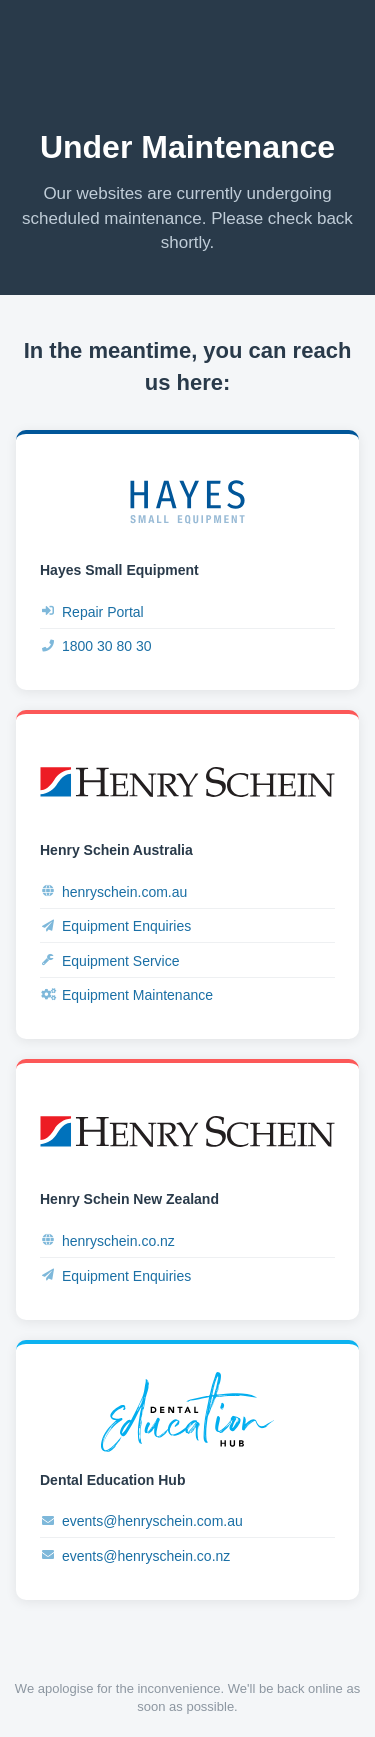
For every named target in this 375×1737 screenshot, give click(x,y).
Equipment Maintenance (126, 995)
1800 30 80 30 (96, 646)
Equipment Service (110, 960)
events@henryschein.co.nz (135, 1555)
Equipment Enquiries (115, 926)
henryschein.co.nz (107, 1240)
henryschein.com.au (113, 891)
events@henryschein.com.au (141, 1521)
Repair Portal (92, 611)
